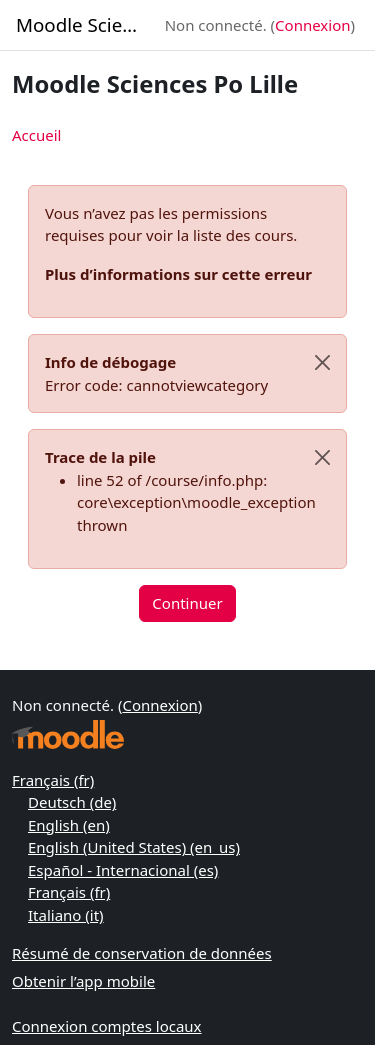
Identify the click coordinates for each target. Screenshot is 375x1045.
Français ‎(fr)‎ (53, 780)
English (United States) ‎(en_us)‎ (134, 847)
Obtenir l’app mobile (83, 981)
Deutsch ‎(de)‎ (72, 802)
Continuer (187, 603)
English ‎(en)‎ (69, 825)
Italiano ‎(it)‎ (66, 915)
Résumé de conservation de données (142, 953)
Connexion (312, 25)
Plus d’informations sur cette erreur (178, 274)
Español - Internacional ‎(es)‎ (123, 870)
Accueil (36, 135)
